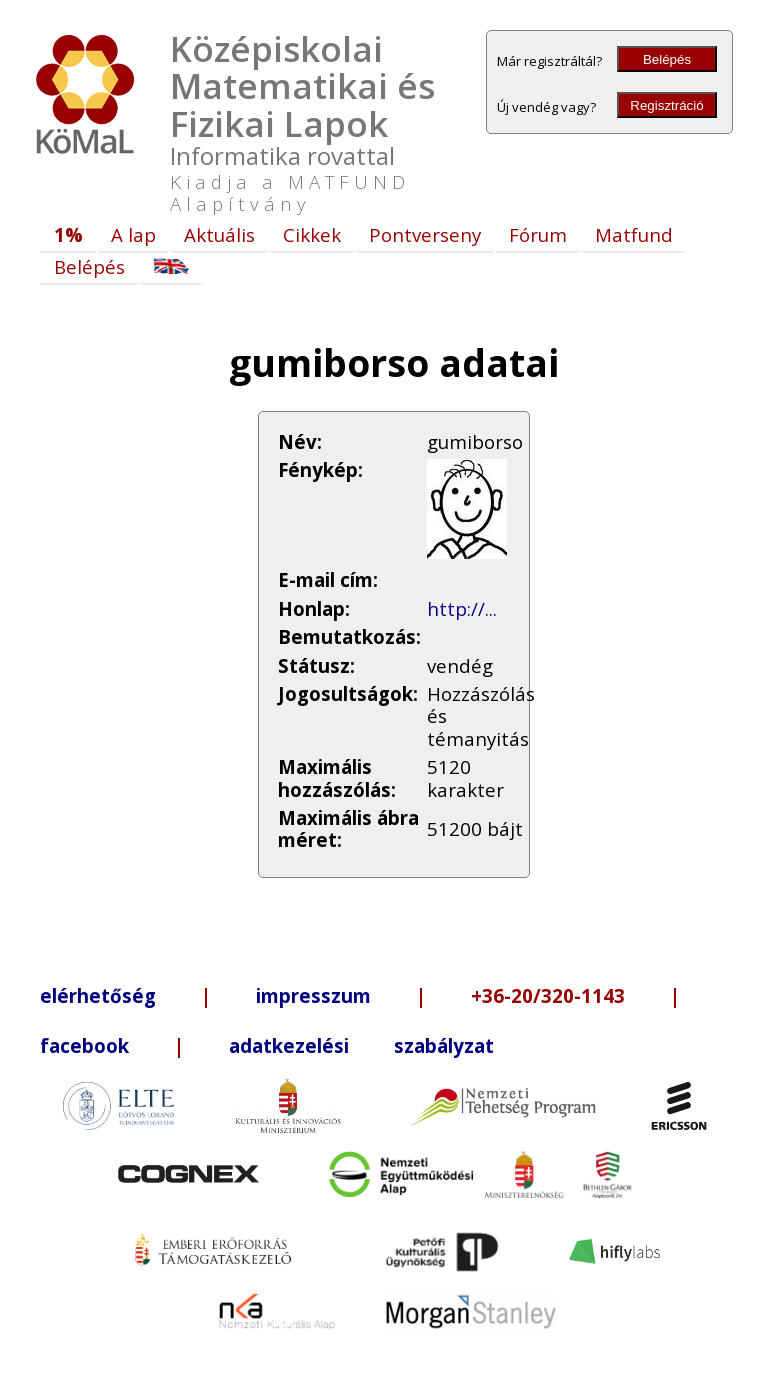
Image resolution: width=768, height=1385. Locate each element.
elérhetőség (98, 995)
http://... (462, 608)
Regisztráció (666, 105)
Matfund (634, 234)
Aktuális (219, 234)
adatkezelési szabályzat (361, 1045)
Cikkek (312, 234)
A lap (133, 234)
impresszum (313, 995)
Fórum (538, 234)
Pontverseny (425, 234)
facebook (84, 1045)
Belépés (667, 59)
